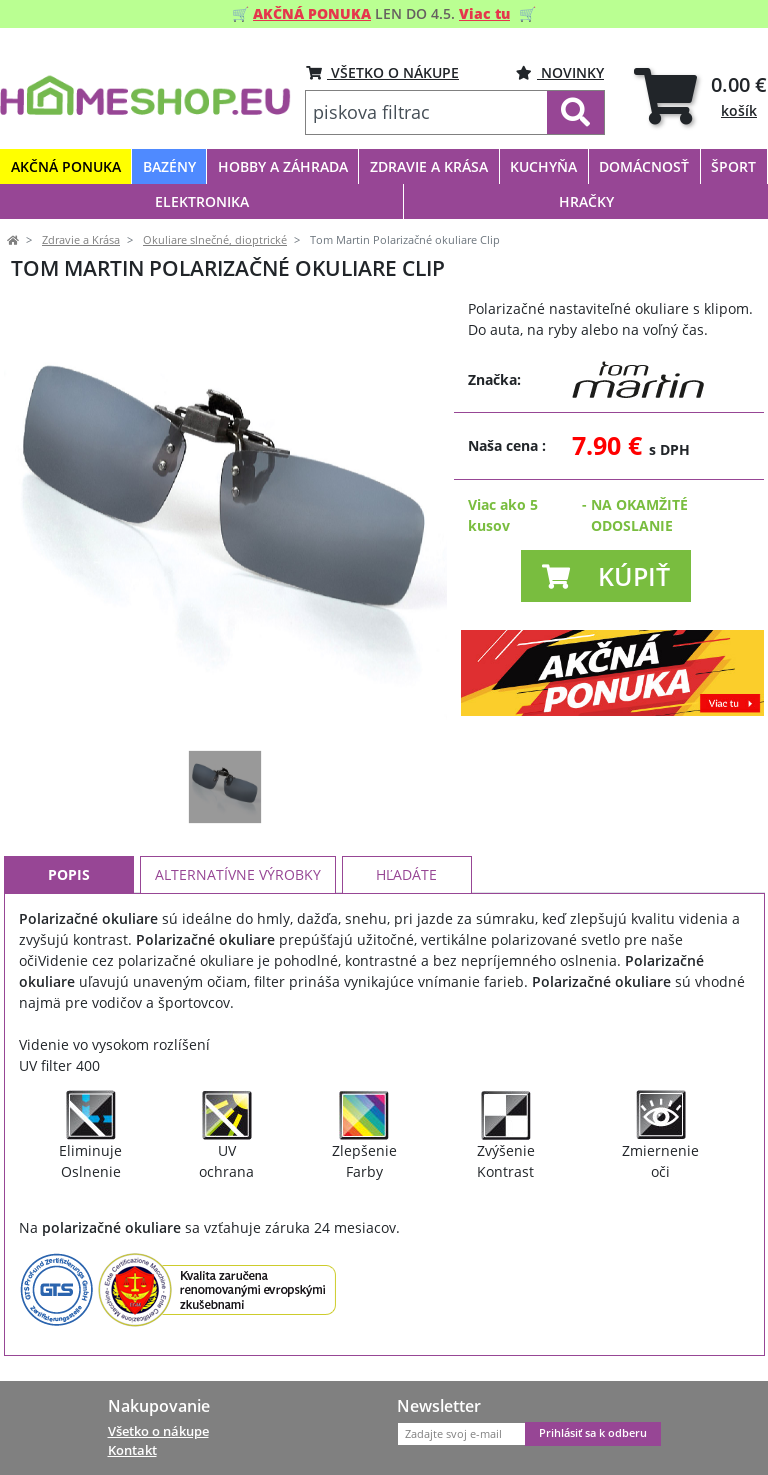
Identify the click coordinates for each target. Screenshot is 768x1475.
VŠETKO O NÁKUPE (382, 72)
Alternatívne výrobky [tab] (238, 874)
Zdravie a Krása (81, 240)
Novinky (560, 72)
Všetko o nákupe (158, 1431)
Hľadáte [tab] (406, 874)
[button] (606, 576)
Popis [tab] (69, 874)
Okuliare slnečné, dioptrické (215, 240)
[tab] (700, 95)
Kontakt (132, 1450)
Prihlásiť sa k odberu (593, 1433)
